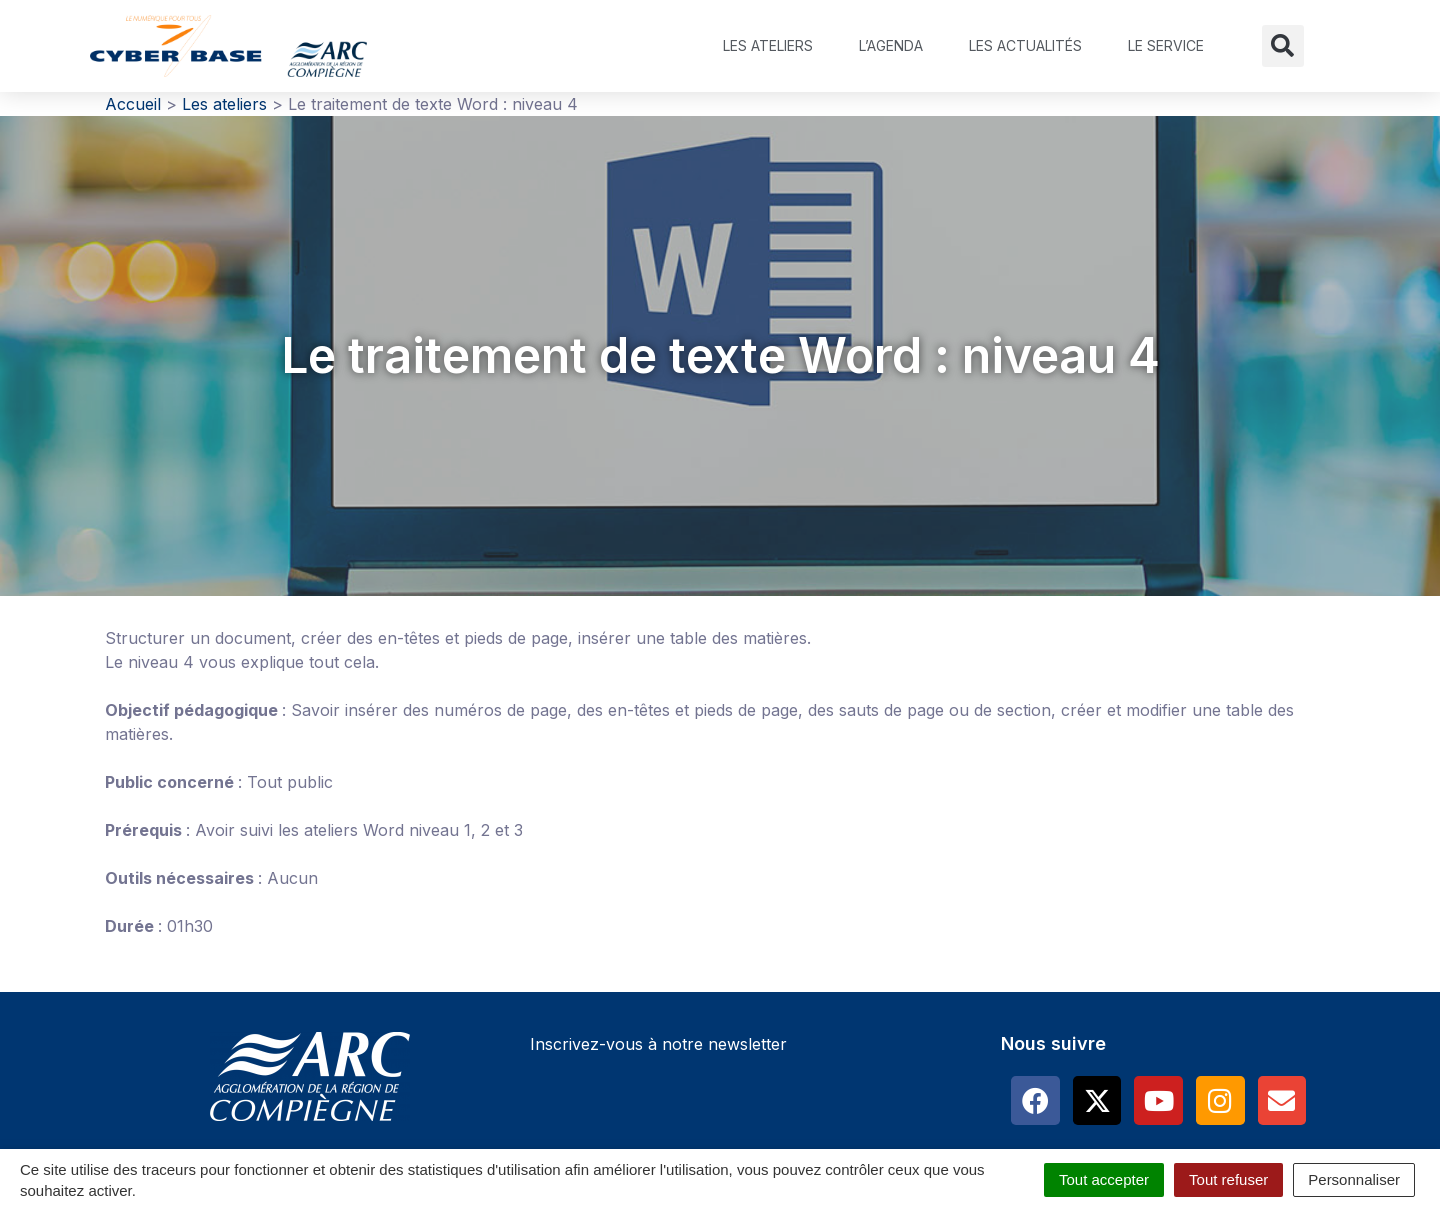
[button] (1283, 46)
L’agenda (891, 45)
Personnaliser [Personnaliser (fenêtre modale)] (1354, 1179)
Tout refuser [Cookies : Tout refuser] (1228, 1179)
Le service (1166, 45)
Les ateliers (768, 45)
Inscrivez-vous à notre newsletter (658, 1044)
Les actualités (1025, 45)
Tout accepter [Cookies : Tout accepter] (1104, 1179)
